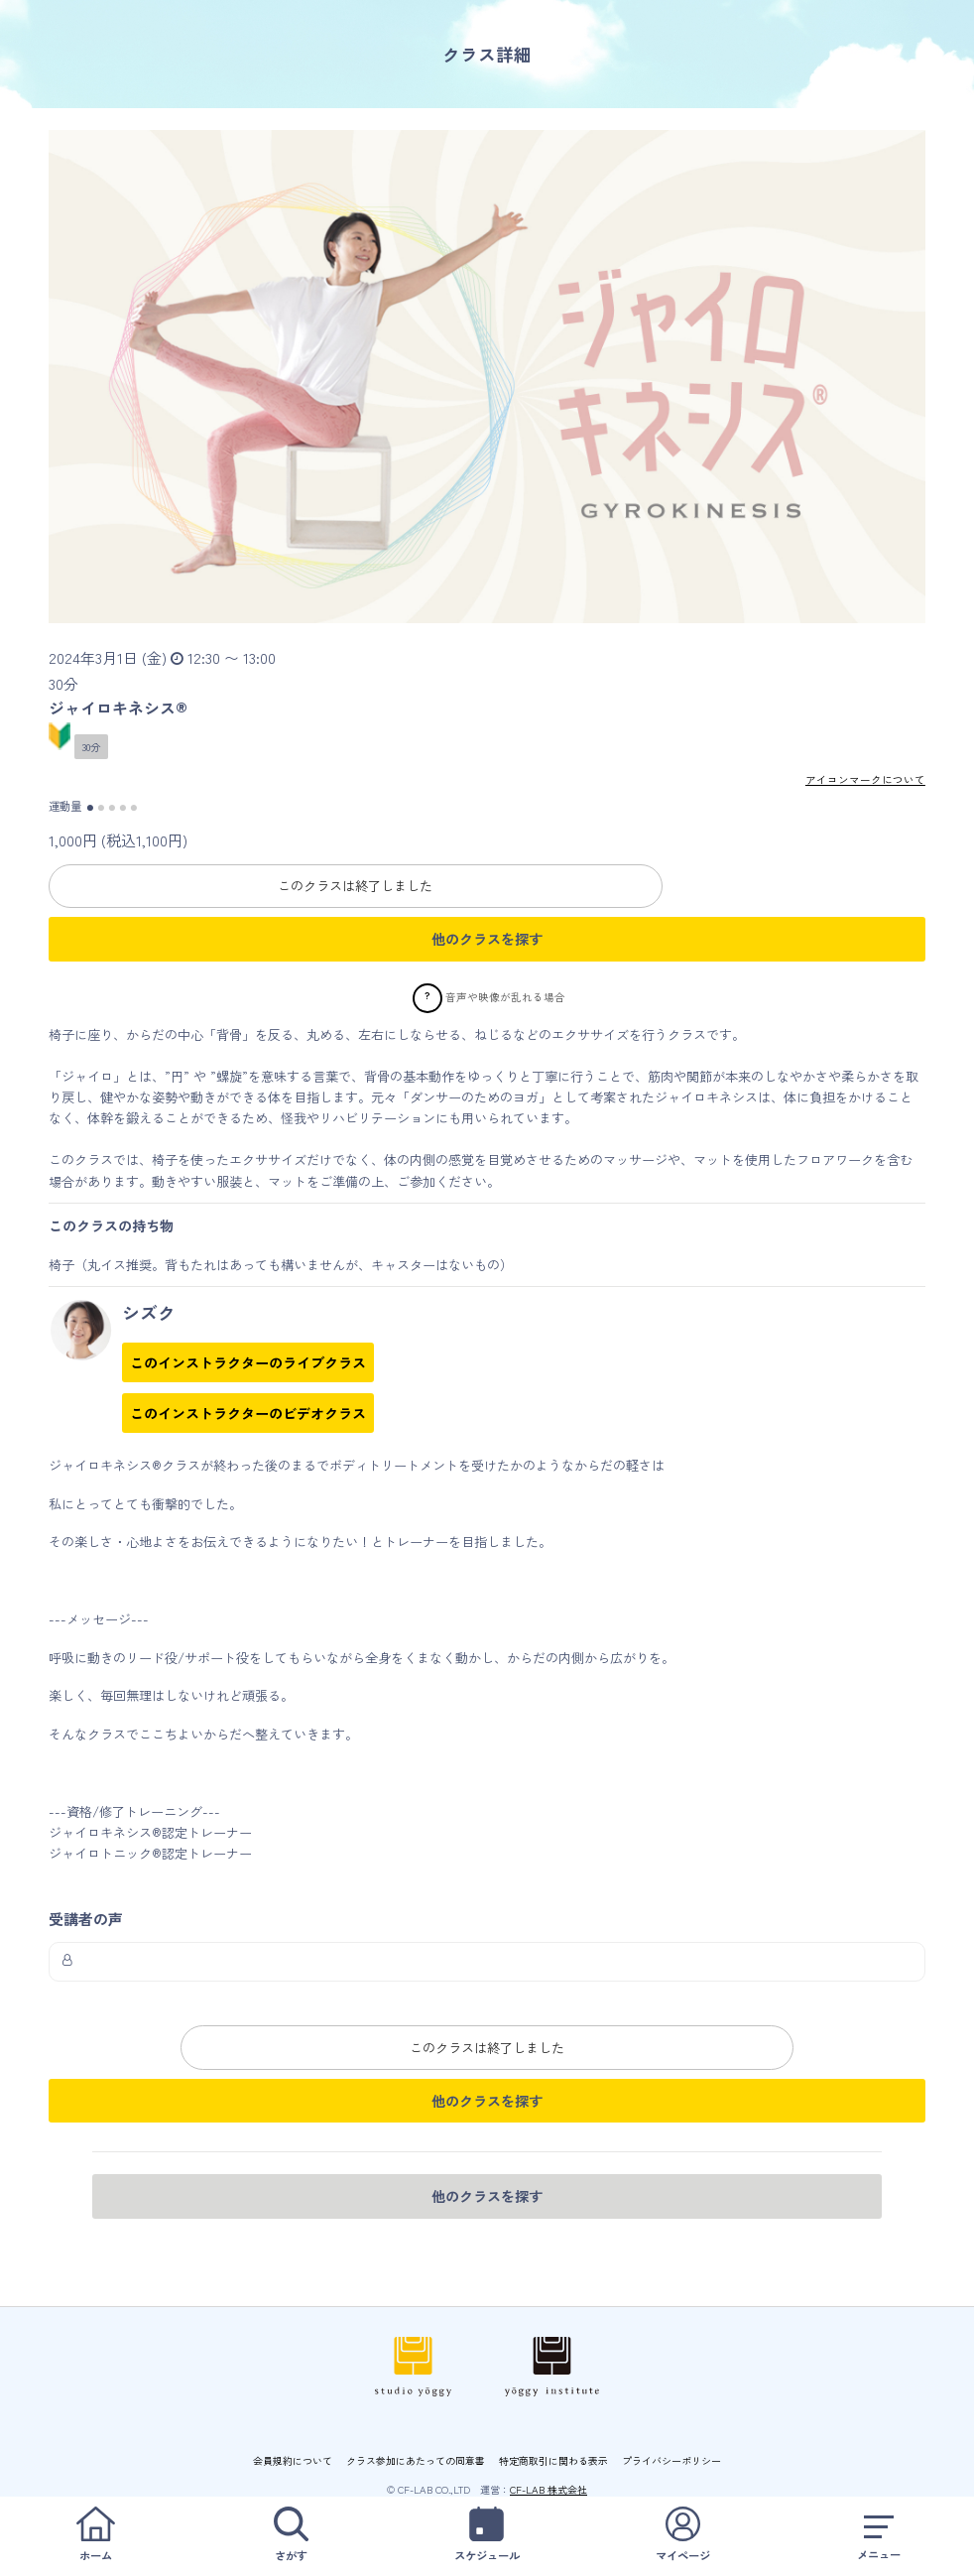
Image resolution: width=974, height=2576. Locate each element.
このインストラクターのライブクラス (248, 1362)
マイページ (682, 2535)
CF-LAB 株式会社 (548, 2488)
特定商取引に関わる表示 (553, 2459)
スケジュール (487, 2535)
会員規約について (292, 2459)
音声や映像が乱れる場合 (505, 995)
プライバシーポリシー (671, 2459)
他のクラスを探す (487, 939)
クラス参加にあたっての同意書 (415, 2459)
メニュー (879, 2535)
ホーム (95, 2535)
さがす (290, 2535)
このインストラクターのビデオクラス (248, 1413)
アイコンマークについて (865, 779)
